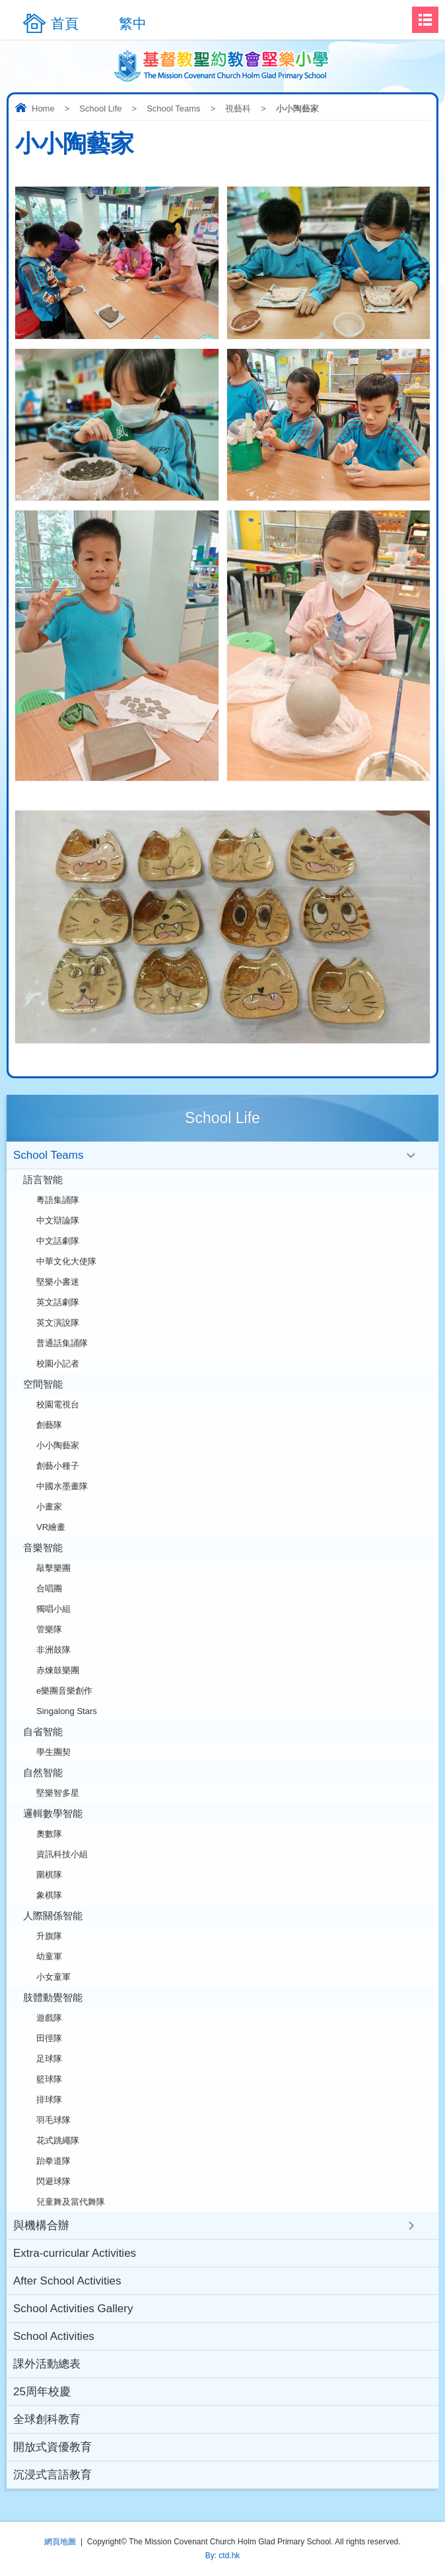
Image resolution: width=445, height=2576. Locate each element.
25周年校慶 (42, 2391)
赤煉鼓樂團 (57, 1670)
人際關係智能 (53, 1915)
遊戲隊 (49, 2018)
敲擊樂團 (53, 1568)
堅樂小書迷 (57, 1282)
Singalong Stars (66, 1711)
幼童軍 (49, 1956)
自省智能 (43, 1731)
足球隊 (49, 2059)
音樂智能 (43, 1547)
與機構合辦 (41, 2225)
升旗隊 (49, 1936)
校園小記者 (57, 1363)
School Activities (53, 2336)
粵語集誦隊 (57, 1200)
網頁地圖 (60, 2541)
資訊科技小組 (62, 1854)
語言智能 (43, 1179)
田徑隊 (49, 2038)
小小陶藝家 (57, 1445)
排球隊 (49, 2099)
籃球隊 (49, 2079)
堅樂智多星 (57, 1793)
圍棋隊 (49, 1875)
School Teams (173, 108)
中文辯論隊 (57, 1220)
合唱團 (49, 1588)
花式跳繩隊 (57, 2140)
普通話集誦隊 (62, 1343)
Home (43, 108)
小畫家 (49, 1507)
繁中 (133, 23)
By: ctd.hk (222, 2555)
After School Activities (67, 2281)
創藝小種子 (57, 1466)
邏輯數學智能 (53, 1813)
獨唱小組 (53, 1609)
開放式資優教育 (52, 2447)
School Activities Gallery (73, 2308)
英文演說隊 (57, 1323)
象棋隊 (49, 1895)
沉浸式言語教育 (52, 2475)
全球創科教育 (47, 2419)
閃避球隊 (53, 2181)
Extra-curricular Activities (74, 2253)
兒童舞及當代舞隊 (70, 2202)
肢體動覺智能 (53, 1997)
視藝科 (238, 108)
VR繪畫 (50, 1527)
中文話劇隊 (57, 1241)
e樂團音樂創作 (64, 1691)
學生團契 (53, 1752)
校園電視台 (57, 1404)
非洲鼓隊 (53, 1650)
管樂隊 (49, 1629)
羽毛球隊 (53, 2120)
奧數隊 (49, 1834)
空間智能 (43, 1384)
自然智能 (43, 1772)
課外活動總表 (47, 2364)
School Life (100, 108)
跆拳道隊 (53, 2161)
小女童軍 (53, 1977)
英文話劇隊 (57, 1302)
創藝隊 (49, 1425)
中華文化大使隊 (66, 1261)
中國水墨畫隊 (62, 1486)
